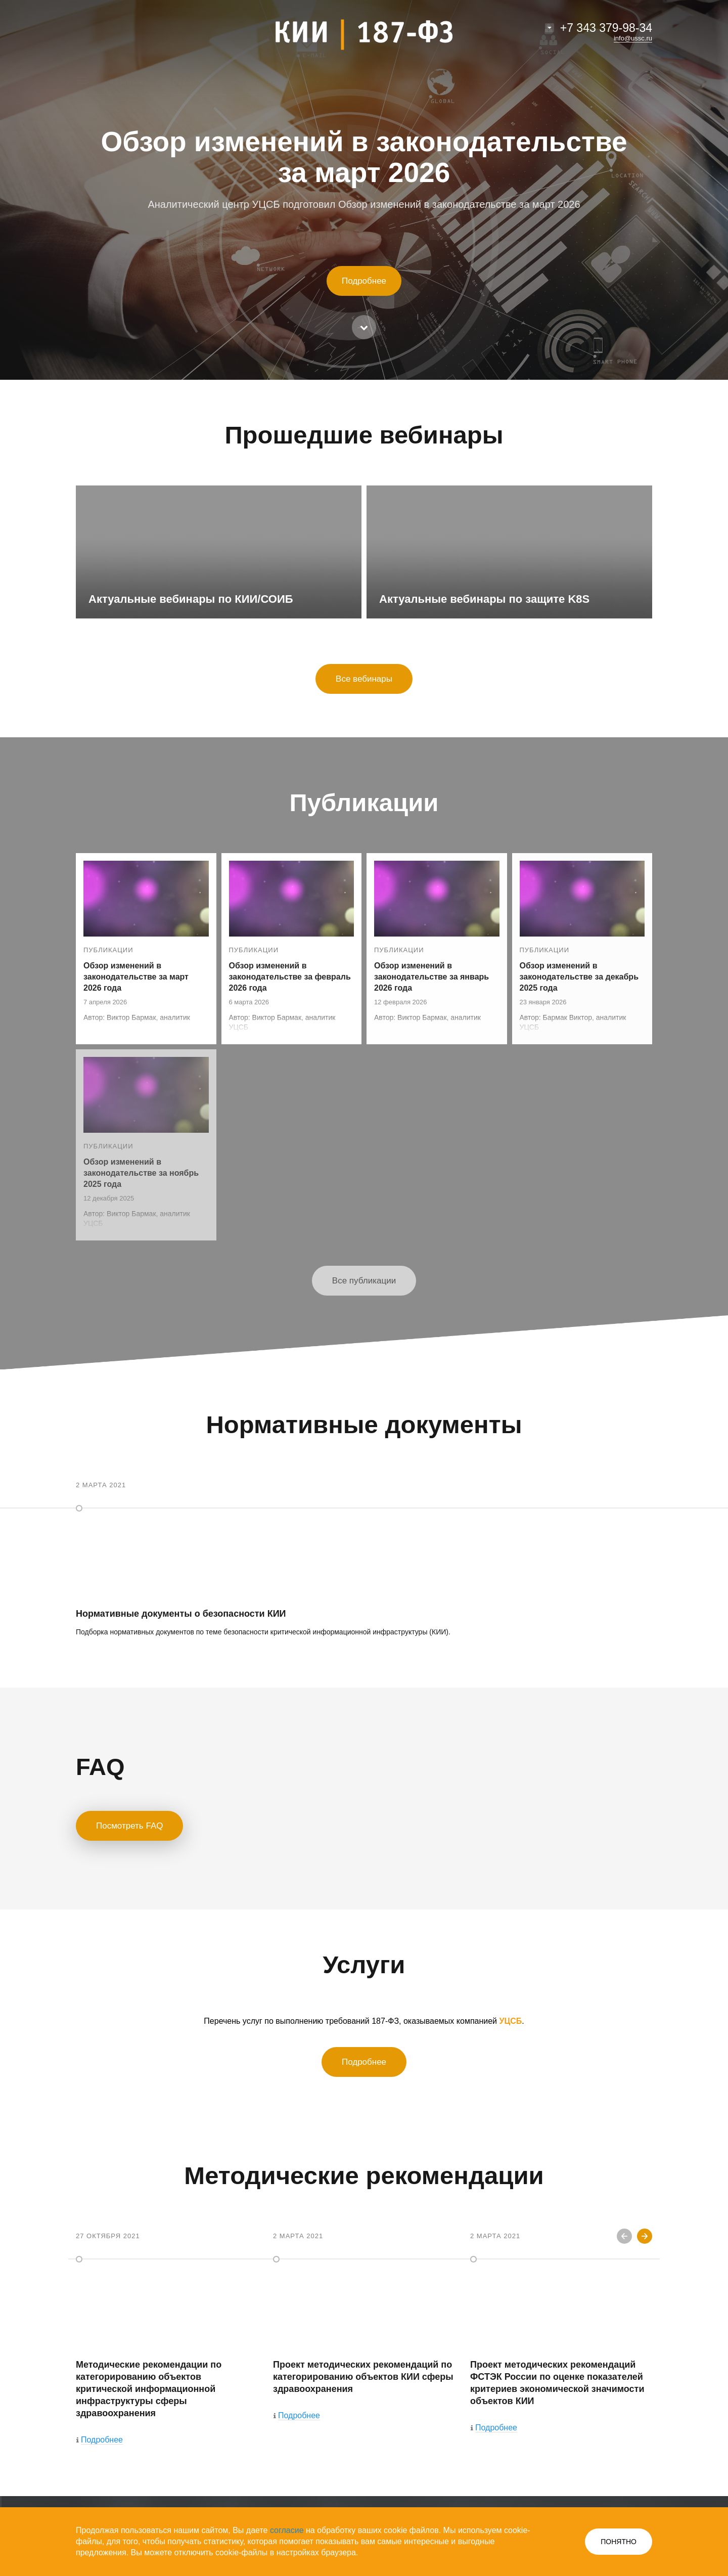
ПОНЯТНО (618, 2542)
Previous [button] (624, 2236)
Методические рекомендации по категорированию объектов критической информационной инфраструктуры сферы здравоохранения (148, 2389)
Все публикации (364, 1280)
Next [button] (644, 2236)
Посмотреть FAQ (129, 1826)
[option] (166, 2341)
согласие (287, 2530)
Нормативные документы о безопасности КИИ (181, 1614)
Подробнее (364, 281)
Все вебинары (364, 679)
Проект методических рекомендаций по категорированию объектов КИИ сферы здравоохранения (363, 2377)
